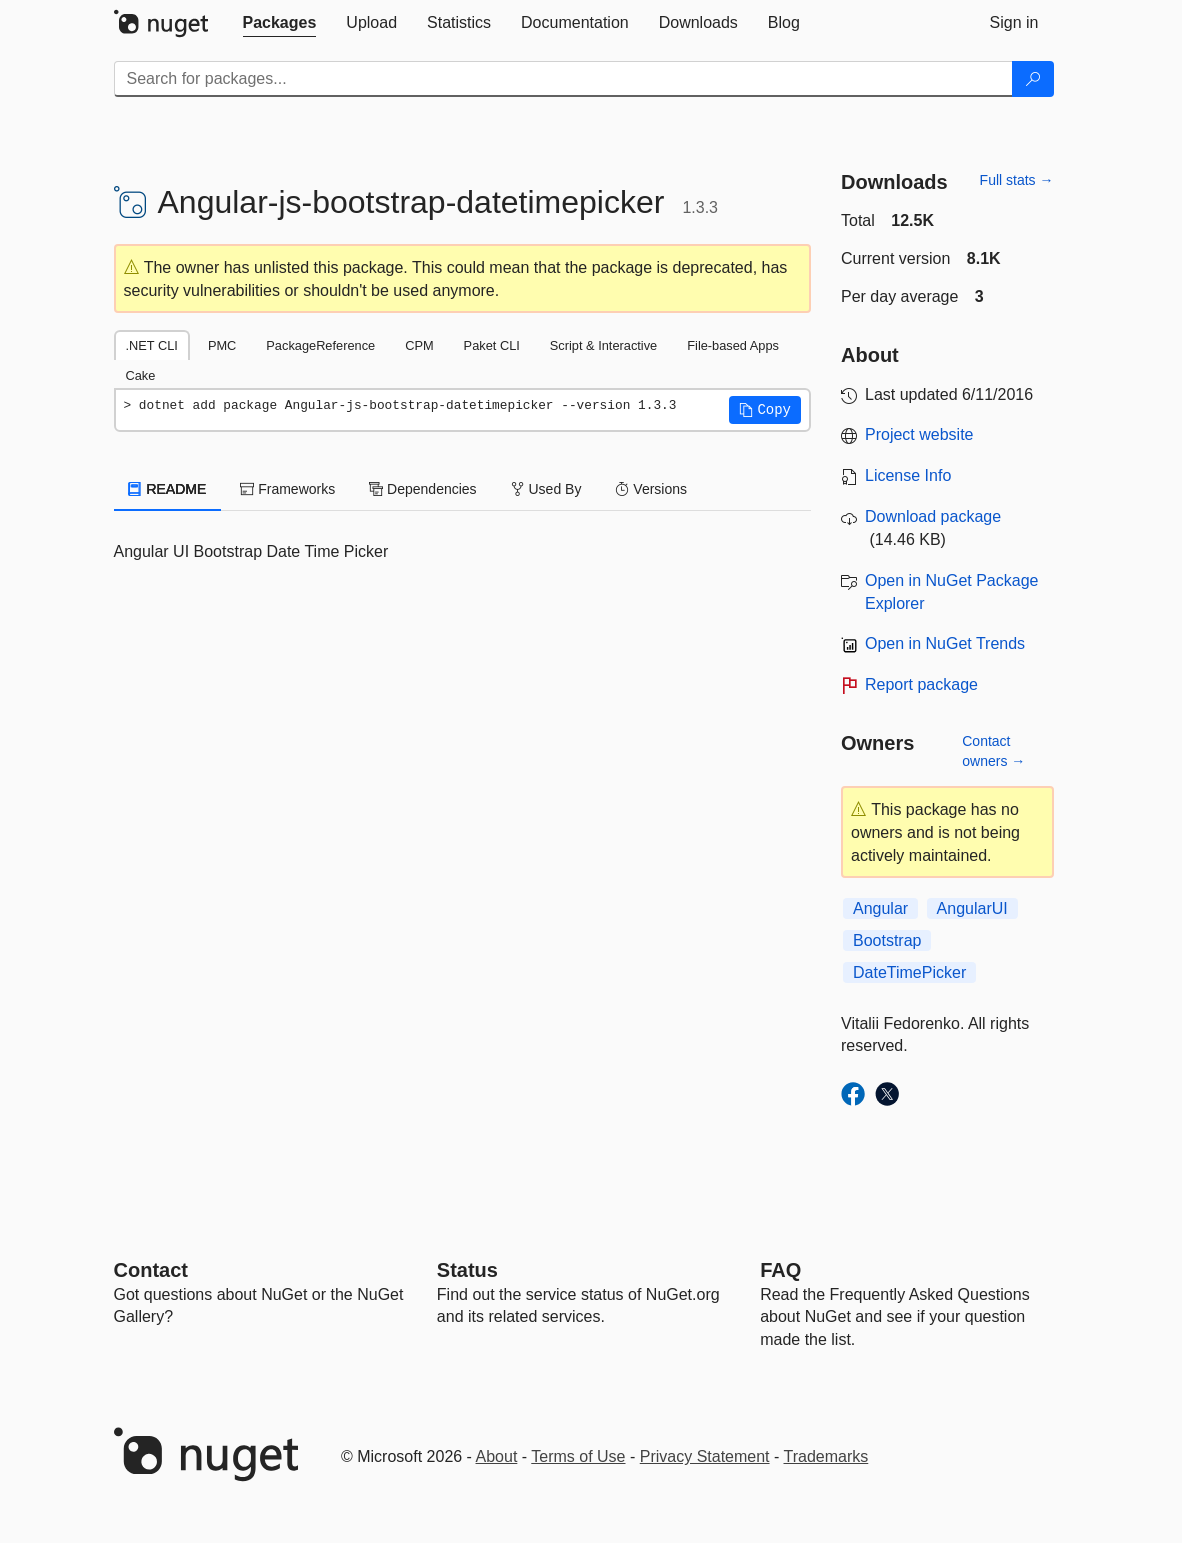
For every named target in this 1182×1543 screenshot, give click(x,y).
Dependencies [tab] (422, 489)
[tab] (280, 23)
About (497, 1456)
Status (467, 1270)
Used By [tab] (546, 489)
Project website (919, 434)
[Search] (1033, 79)
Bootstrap (887, 940)
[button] (765, 410)
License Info (908, 475)
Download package (933, 516)
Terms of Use (578, 1456)
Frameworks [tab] (287, 489)
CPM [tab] (419, 345)
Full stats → (1017, 180)
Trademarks (826, 1456)
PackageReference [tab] (320, 345)
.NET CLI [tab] (152, 345)
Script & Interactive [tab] (603, 345)
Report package (921, 684)
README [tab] (168, 489)
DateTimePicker (909, 972)
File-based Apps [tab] (733, 345)
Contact (151, 1270)
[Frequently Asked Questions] (780, 1270)
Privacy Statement (705, 1456)
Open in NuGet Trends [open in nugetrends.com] (945, 643)
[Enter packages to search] (563, 79)
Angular (880, 908)
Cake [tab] (141, 375)
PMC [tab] (222, 345)
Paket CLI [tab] (492, 345)
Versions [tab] (651, 489)
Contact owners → (993, 751)
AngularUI (972, 908)
